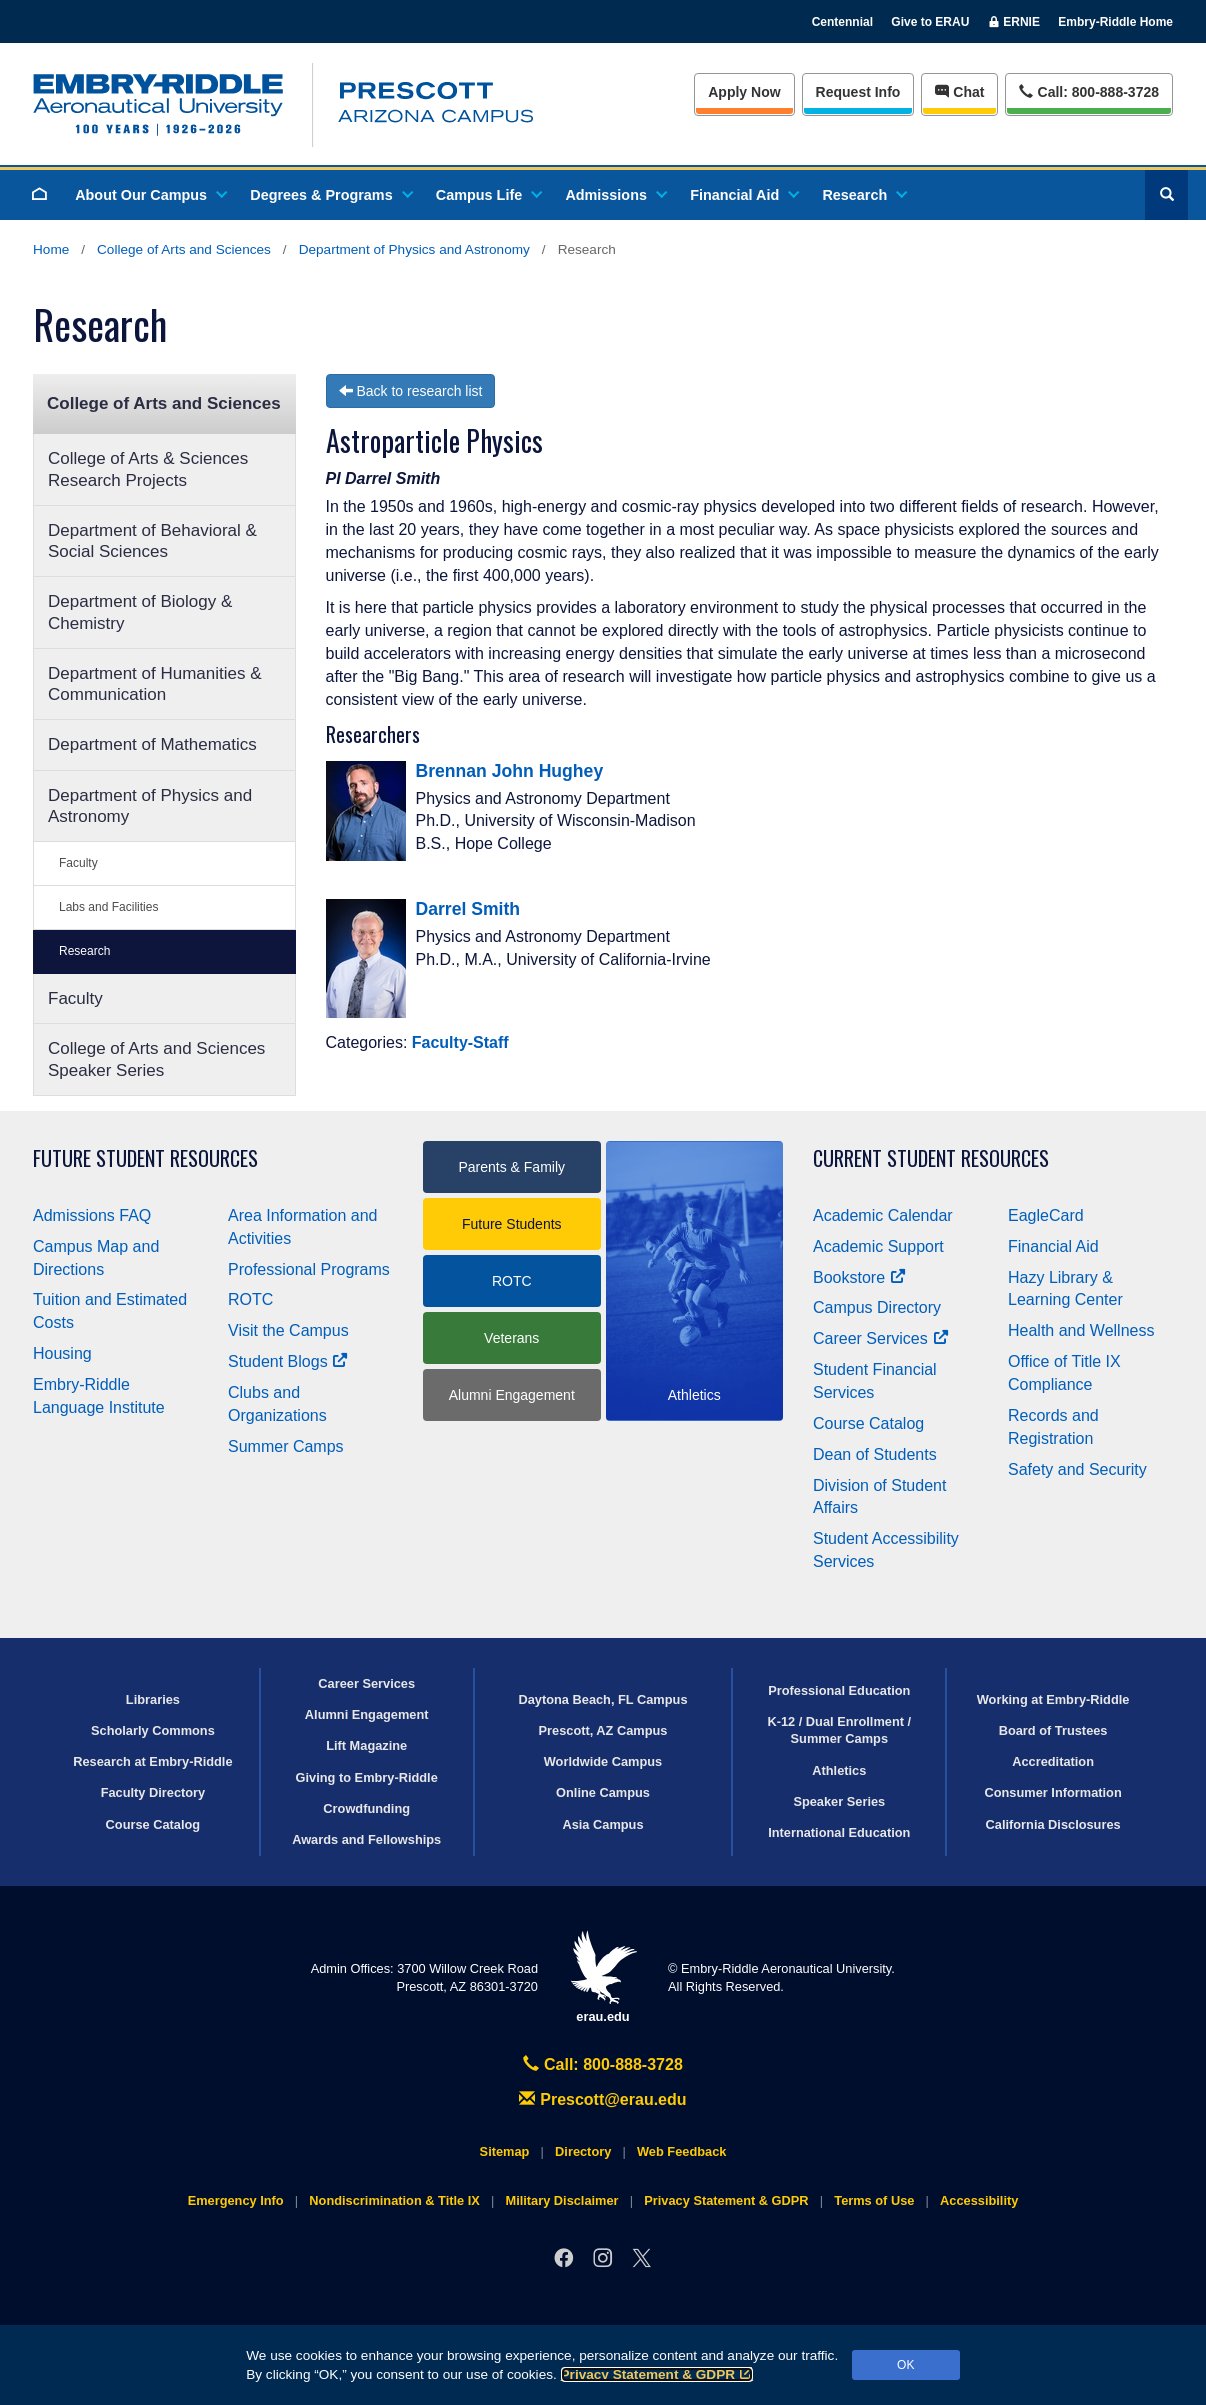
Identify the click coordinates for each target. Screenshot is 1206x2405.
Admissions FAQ (92, 1215)
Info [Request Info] (858, 92)
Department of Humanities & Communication (155, 684)
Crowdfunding (366, 1808)
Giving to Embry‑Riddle (367, 1777)
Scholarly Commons (153, 1730)
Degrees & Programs (330, 195)
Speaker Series (839, 1801)
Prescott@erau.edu (602, 2099)
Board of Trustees (1053, 1730)
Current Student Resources (931, 1158)
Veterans (511, 1338)
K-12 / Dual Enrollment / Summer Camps (839, 1730)
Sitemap (505, 2151)
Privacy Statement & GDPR (657, 2374)
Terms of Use (874, 2200)
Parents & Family (511, 1167)
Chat (959, 92)
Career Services (881, 1338)
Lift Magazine (366, 1745)
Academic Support (878, 1246)
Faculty (78, 863)
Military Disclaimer (561, 2200)
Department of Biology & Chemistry (140, 612)
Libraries (153, 1699)
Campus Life (488, 195)
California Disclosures (1053, 1824)
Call (1088, 90)
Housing (62, 1353)
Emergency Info (236, 2200)
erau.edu (603, 1977)
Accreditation (1053, 1761)
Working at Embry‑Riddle (1053, 1699)
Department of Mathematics (152, 744)
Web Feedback (681, 2151)
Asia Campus (602, 1824)
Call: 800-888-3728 (603, 2064)
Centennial (842, 22)
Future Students (512, 1224)
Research (863, 195)
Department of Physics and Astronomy (414, 249)
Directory (583, 2151)
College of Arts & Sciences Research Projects (148, 469)
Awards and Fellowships (366, 1839)
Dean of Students (875, 1454)
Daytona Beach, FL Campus (602, 1699)
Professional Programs (309, 1269)
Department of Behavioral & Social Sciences (152, 541)
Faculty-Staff (460, 1042)
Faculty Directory (153, 1792)
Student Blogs (288, 1361)
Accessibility (979, 2200)
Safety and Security (1077, 1469)
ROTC (250, 1299)
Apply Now (744, 92)
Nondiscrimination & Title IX (394, 2200)
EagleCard (1046, 1215)
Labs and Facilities (108, 907)
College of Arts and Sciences (184, 249)
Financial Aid (743, 195)
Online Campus (603, 1792)
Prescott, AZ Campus (603, 1730)
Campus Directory (877, 1307)
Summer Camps (286, 1446)
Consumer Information (1052, 1792)
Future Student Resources (145, 1158)
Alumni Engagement (512, 1395)
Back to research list (411, 391)
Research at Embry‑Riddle (152, 1761)
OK (905, 2365)
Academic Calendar (883, 1215)
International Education (839, 1832)
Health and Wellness (1081, 1330)
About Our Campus (150, 195)
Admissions (615, 195)
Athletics (839, 1770)
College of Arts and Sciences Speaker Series (156, 1059)
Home (51, 249)
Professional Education (839, 1690)
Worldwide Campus (603, 1761)
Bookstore (859, 1277)
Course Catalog (868, 1423)
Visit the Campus (288, 1330)
